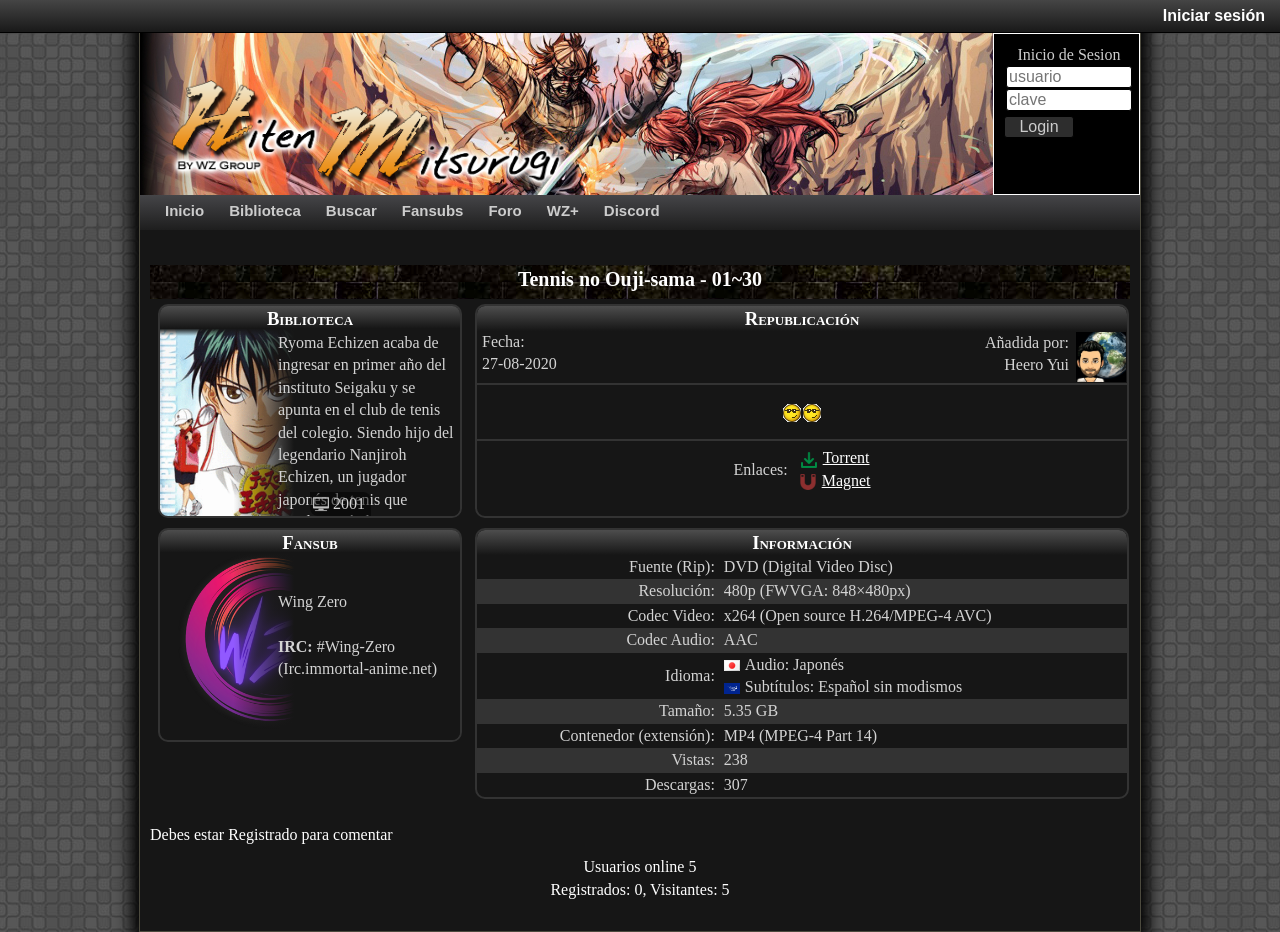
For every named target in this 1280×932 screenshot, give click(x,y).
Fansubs (433, 210)
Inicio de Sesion (1068, 54)
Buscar (351, 210)
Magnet (835, 480)
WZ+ (563, 210)
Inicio (184, 210)
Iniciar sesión (1214, 15)
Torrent (835, 457)
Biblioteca (265, 210)
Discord (632, 210)
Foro (504, 210)
